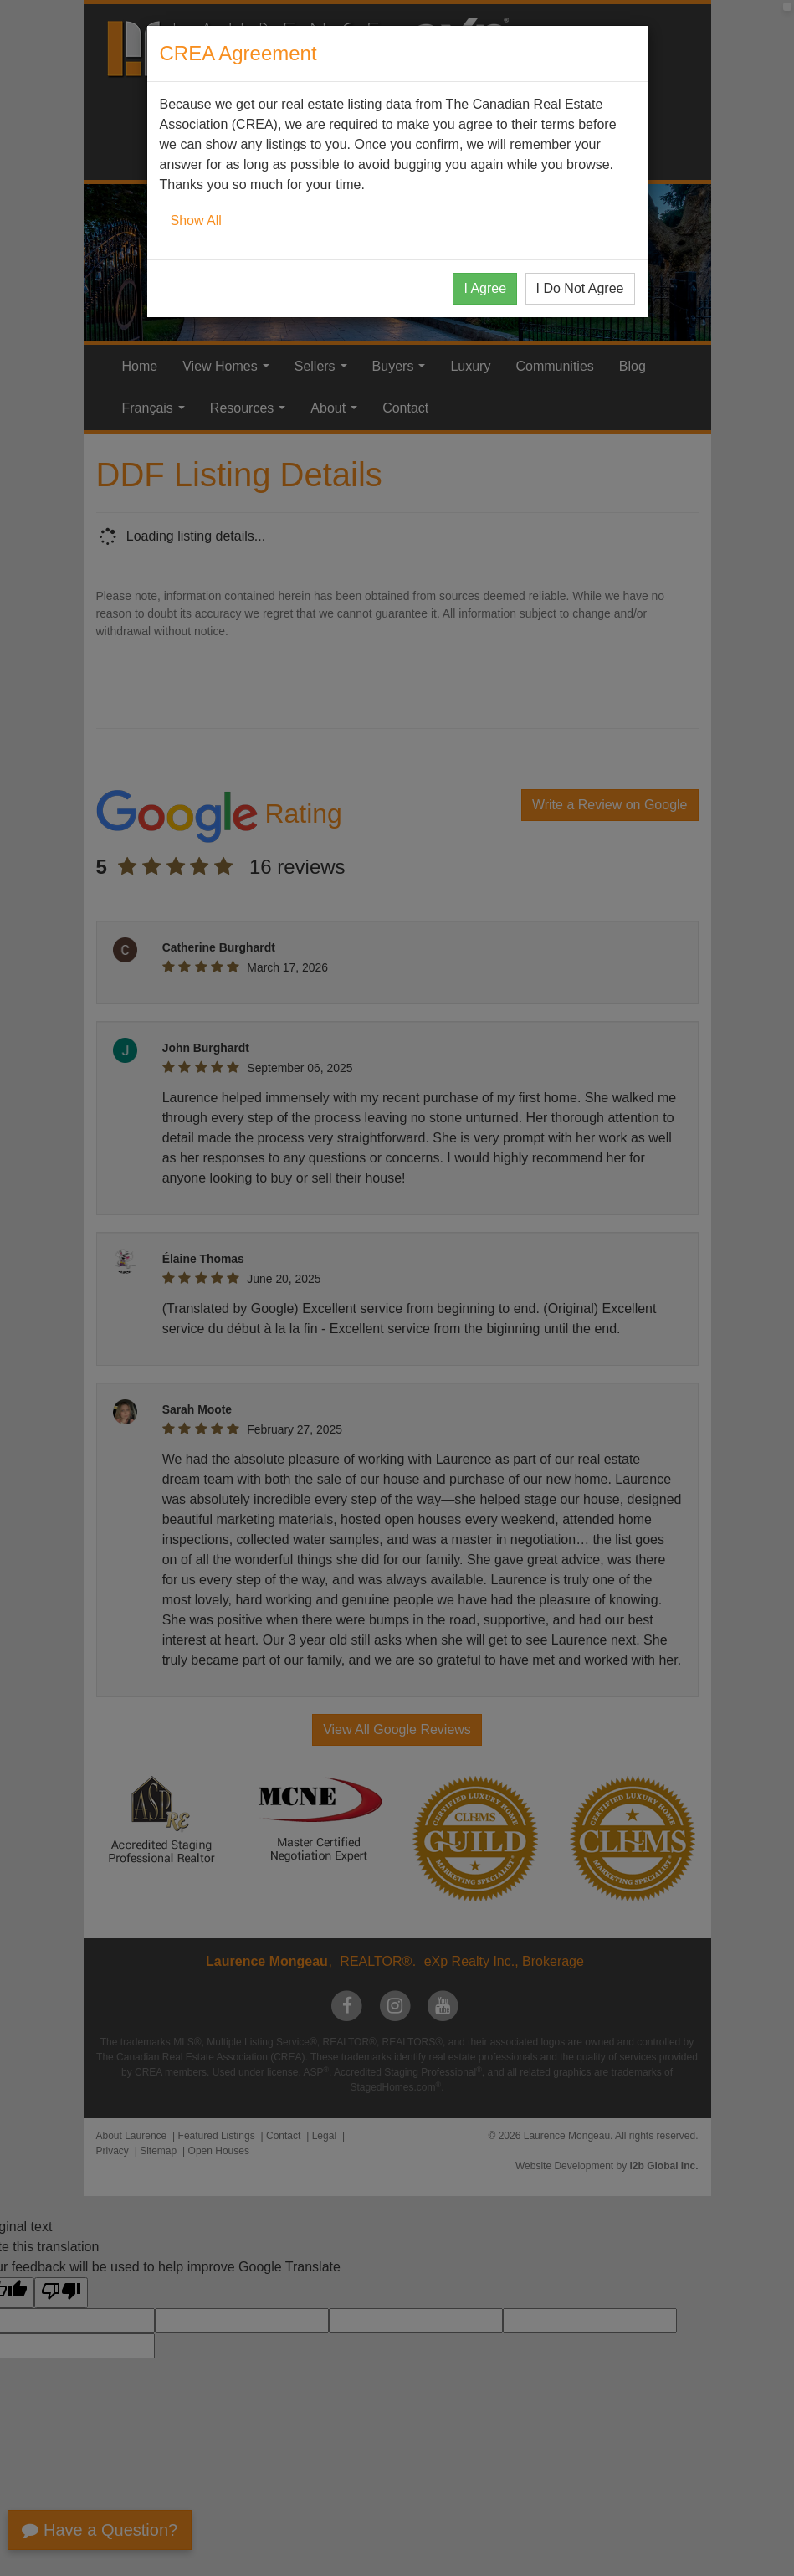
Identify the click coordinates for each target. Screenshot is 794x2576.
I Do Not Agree (580, 288)
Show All (196, 220)
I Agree (485, 288)
